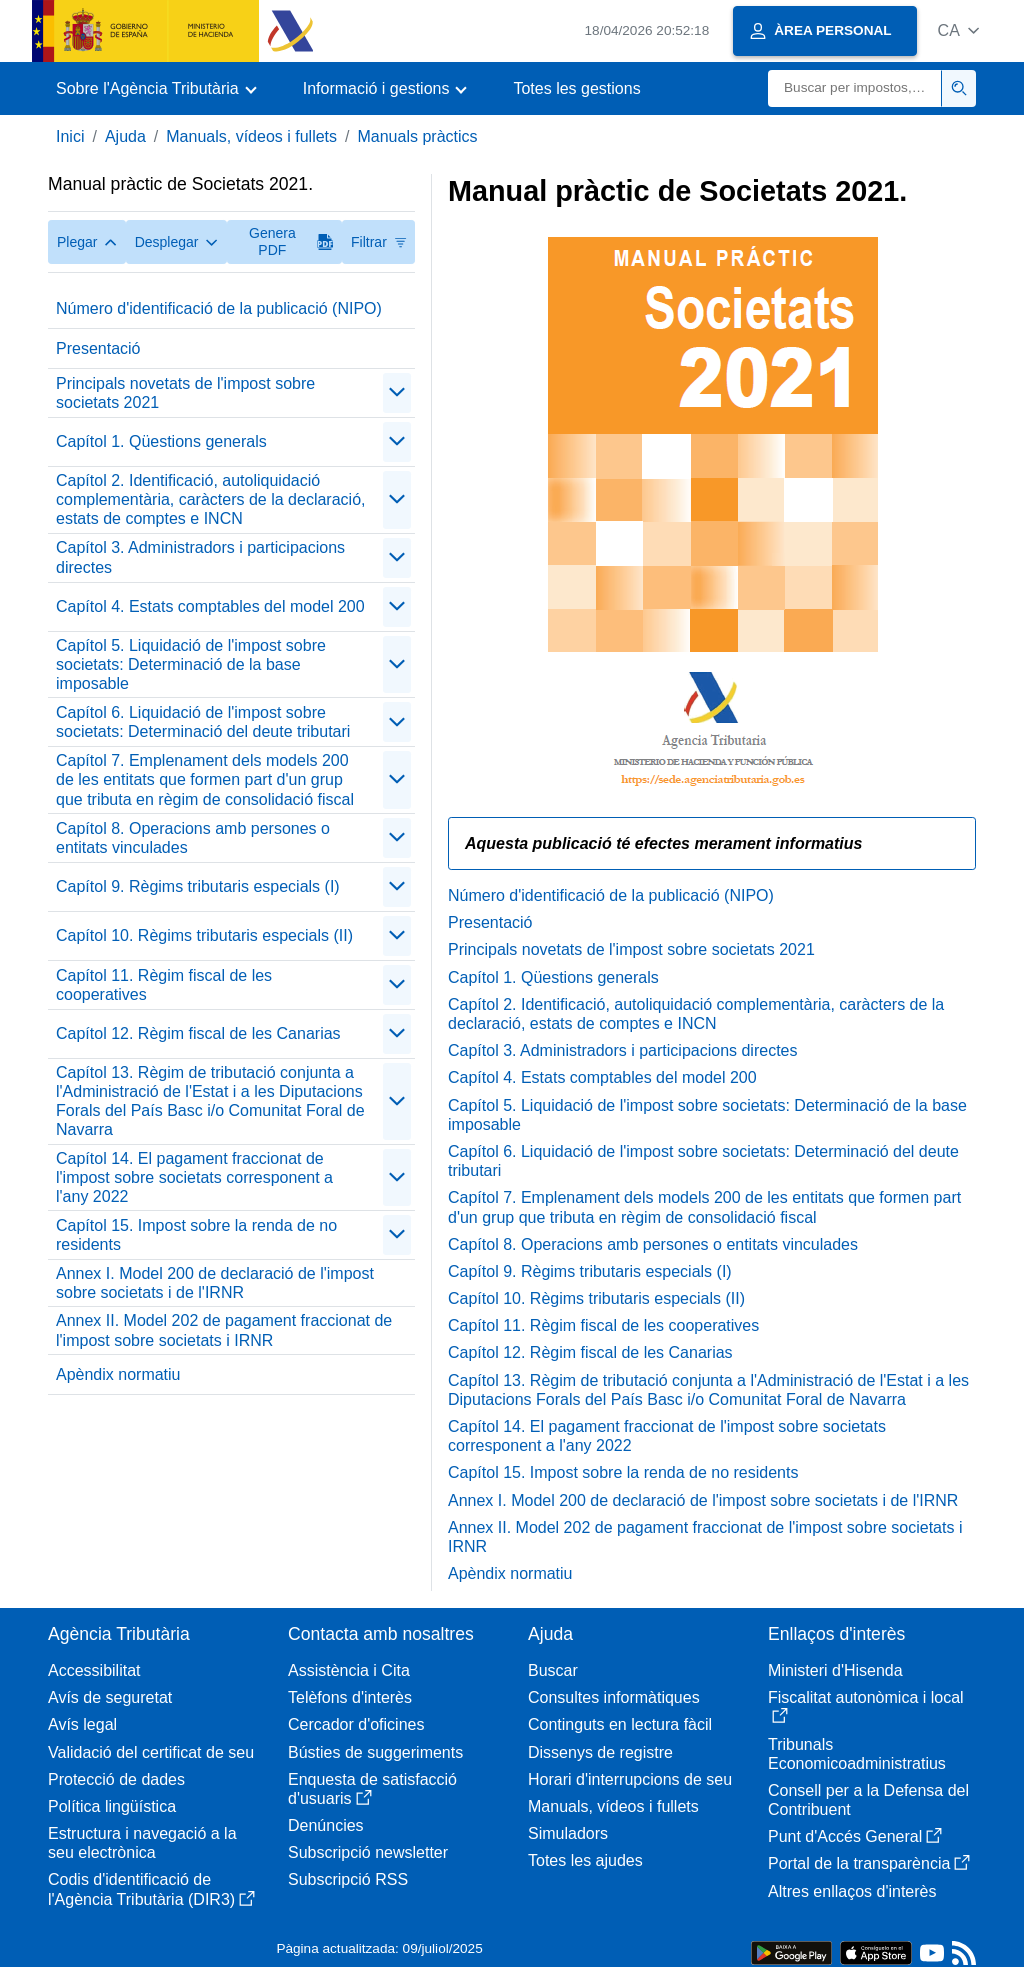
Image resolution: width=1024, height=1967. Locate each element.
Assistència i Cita (349, 1670)
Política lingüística (112, 1806)
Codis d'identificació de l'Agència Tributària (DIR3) (151, 1889)
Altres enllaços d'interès (852, 1891)
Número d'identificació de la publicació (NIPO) (219, 308)
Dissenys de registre (600, 1752)
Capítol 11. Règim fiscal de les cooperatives (164, 985)
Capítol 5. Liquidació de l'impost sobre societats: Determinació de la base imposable (191, 664)
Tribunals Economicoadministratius (857, 1754)
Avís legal (82, 1724)
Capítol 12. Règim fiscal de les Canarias (198, 1033)
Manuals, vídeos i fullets (251, 136)
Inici (70, 136)
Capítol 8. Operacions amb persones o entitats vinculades (193, 838)
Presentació (98, 348)
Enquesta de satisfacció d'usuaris (372, 1789)
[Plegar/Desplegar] (397, 393)
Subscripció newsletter (368, 1852)
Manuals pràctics (417, 136)
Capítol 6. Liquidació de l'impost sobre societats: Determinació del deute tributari (203, 722)
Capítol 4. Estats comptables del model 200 (210, 606)
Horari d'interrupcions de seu (630, 1779)
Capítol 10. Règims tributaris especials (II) (204, 935)
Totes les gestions (576, 88)
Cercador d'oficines (356, 1724)
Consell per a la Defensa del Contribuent (868, 1800)
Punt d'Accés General (855, 1836)
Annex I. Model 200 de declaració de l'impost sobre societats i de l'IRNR (215, 1283)
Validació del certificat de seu (151, 1752)
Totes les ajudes (585, 1860)
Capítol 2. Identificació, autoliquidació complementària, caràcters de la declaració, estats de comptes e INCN (210, 499)
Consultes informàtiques (614, 1697)
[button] (958, 30)
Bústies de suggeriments (375, 1752)
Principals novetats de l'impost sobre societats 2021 (185, 393)
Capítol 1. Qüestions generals (161, 441)
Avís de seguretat (110, 1697)
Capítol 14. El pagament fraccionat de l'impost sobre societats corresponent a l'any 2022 (194, 1177)
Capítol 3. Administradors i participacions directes (200, 557)
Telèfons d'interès (350, 1697)
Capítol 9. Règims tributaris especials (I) (198, 886)
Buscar (553, 1670)
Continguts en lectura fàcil (620, 1724)
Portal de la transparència (869, 1863)
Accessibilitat (94, 1670)
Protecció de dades (116, 1779)
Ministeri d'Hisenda (835, 1670)
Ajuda (125, 136)
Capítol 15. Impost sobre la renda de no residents (196, 1235)
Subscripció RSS (348, 1879)
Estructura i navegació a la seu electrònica (142, 1843)
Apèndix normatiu (118, 1374)
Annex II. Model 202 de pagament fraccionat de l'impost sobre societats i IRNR (224, 1330)
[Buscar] (855, 88)
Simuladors (568, 1833)
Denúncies (326, 1825)
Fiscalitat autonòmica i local (866, 1706)
